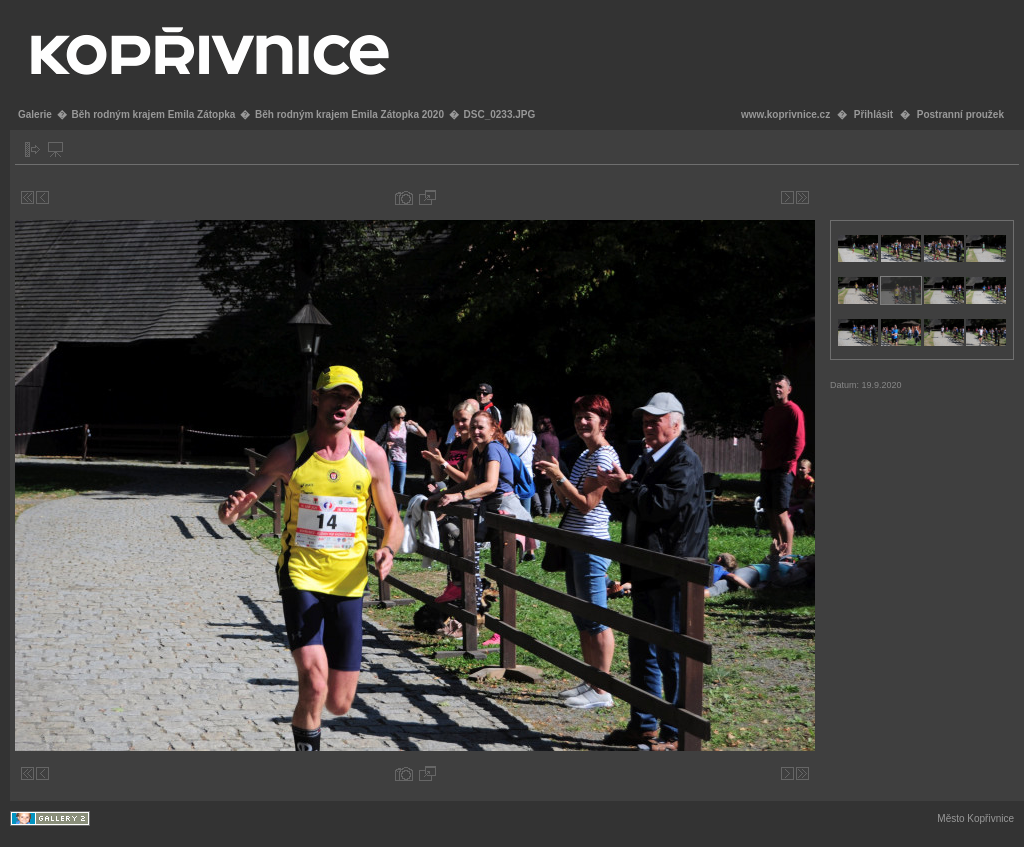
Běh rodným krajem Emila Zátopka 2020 (349, 114)
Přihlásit (873, 114)
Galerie (35, 114)
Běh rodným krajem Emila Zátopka (153, 114)
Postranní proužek (960, 114)
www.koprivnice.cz (785, 114)
